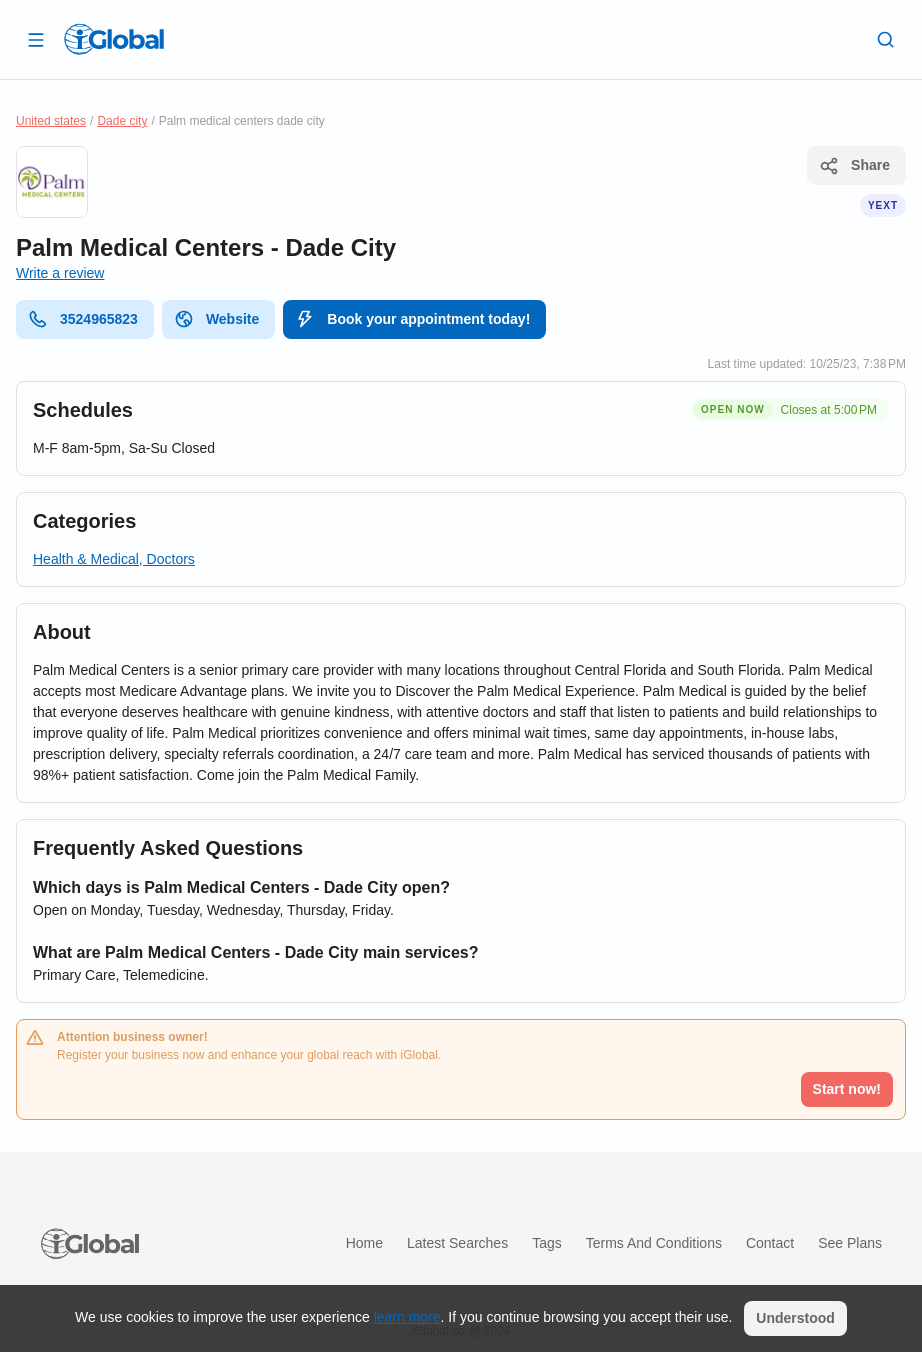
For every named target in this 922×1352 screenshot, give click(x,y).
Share (854, 166)
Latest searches (457, 1243)
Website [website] (216, 319)
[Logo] (114, 39)
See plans (850, 1243)
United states (51, 121)
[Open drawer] (36, 39)
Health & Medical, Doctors (114, 559)
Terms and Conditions (654, 1243)
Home (364, 1243)
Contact (770, 1243)
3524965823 (83, 319)
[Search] (886, 39)
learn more (407, 1317)
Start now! (847, 1089)
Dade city (122, 121)
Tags (547, 1243)
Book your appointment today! (412, 319)
